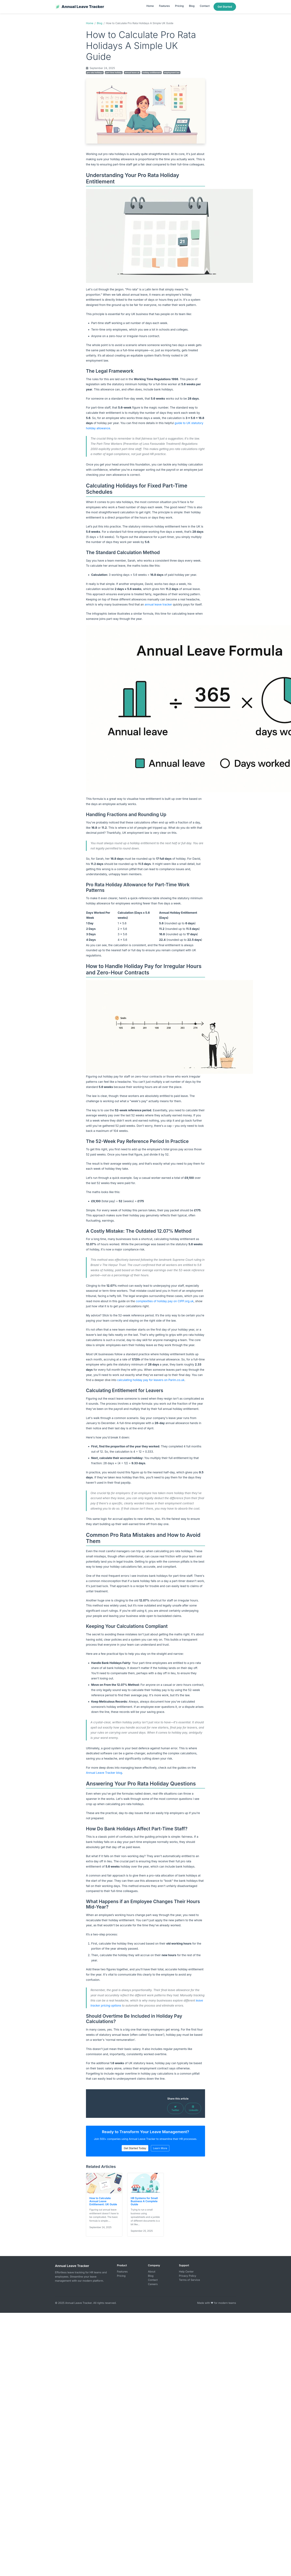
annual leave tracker (158, 604)
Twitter (175, 2108)
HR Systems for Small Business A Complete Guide (144, 2201)
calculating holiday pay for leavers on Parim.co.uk (150, 1380)
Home (150, 6)
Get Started (225, 6)
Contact (205, 6)
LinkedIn (193, 2108)
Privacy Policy (187, 2275)
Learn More (160, 2148)
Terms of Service (189, 2279)
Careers (153, 2284)
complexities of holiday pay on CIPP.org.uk (165, 1301)
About (151, 2271)
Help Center (186, 2271)
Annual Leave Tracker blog (104, 1772)
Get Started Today (135, 2148)
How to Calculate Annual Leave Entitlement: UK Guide (103, 2201)
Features (164, 6)
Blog (192, 6)
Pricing (179, 6)
